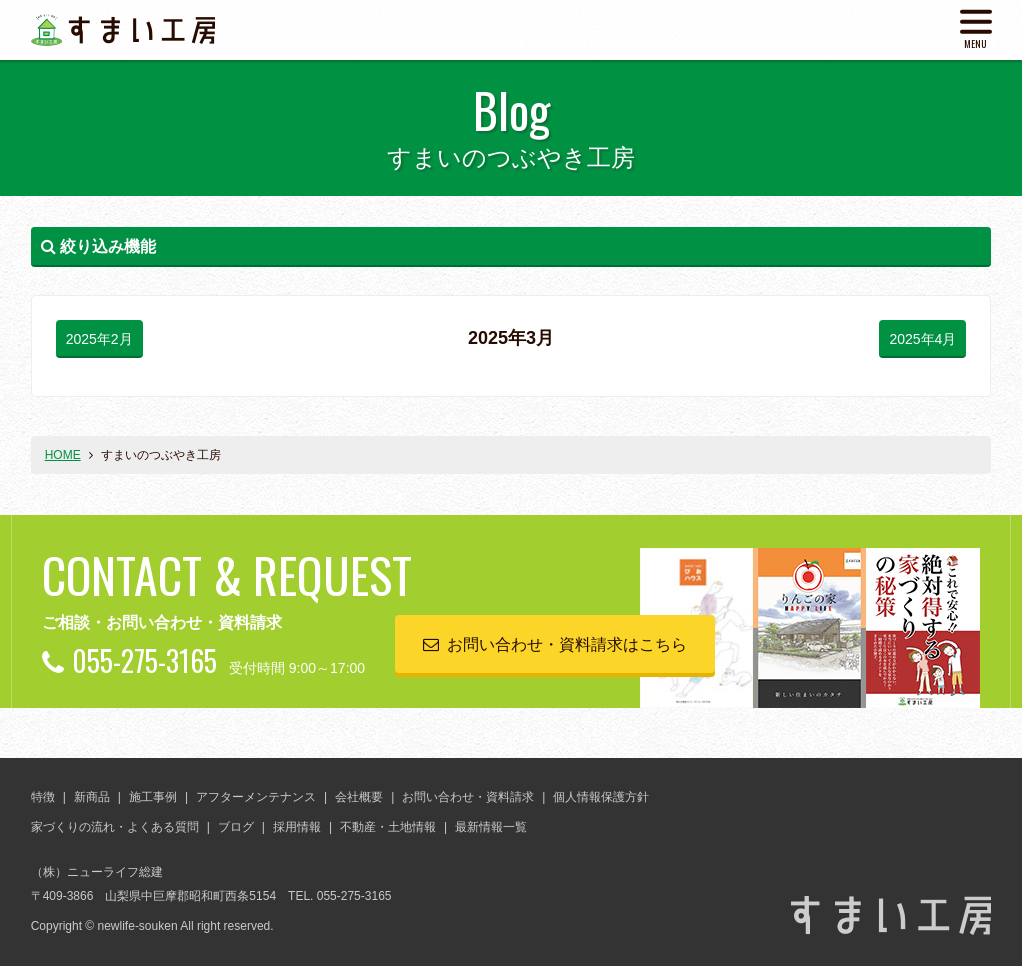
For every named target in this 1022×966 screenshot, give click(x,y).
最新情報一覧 (491, 827)
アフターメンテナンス (256, 797)
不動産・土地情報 (388, 827)
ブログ (236, 827)
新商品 (92, 797)
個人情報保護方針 (601, 797)
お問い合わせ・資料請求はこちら (567, 644)
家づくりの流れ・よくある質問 (115, 827)
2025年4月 (922, 339)
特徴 (43, 797)
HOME (63, 455)
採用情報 (297, 827)
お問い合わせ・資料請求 (468, 797)
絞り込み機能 (98, 246)
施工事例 (153, 797)
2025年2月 (99, 339)
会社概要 (359, 797)
